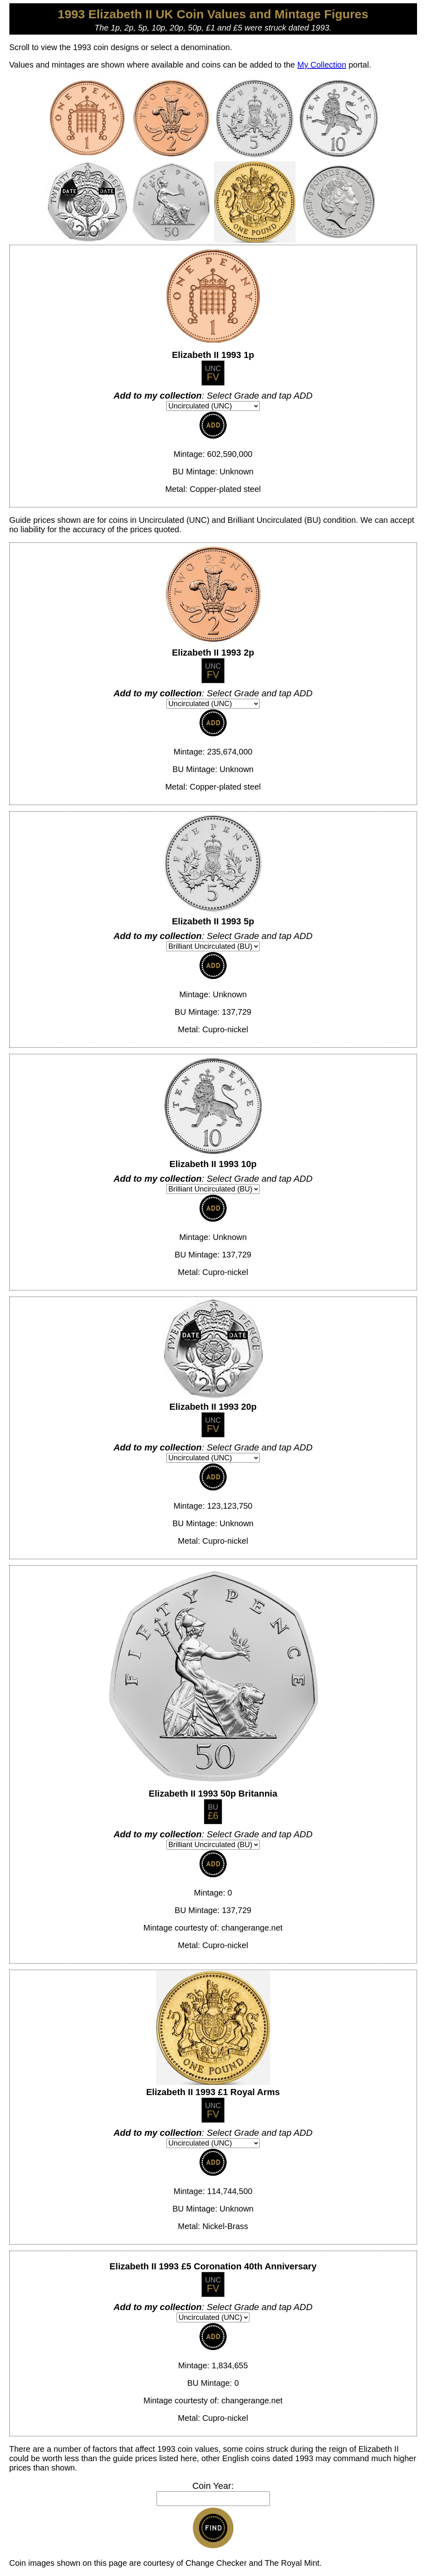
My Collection (321, 64)
